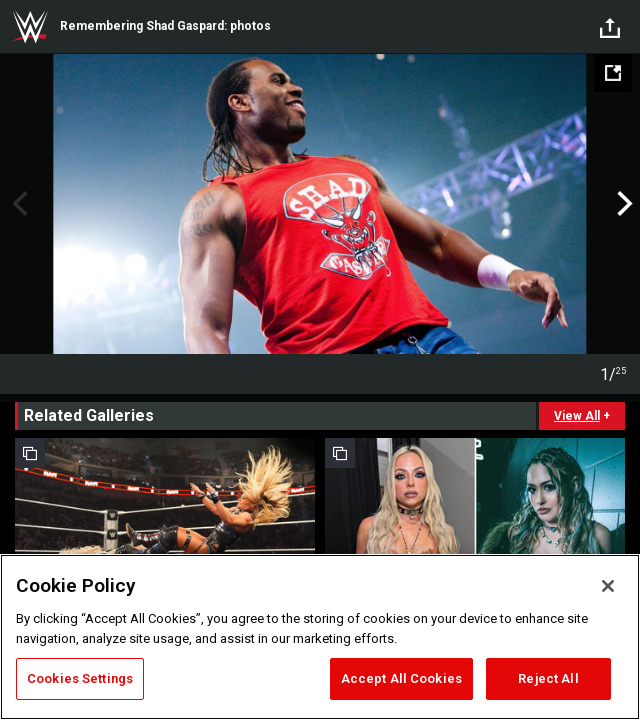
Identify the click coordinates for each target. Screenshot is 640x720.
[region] (320, 637)
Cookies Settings (80, 678)
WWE (30, 27)
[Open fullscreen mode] (613, 73)
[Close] (608, 586)
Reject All (548, 678)
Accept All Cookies (401, 678)
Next (622, 204)
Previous (17, 204)
